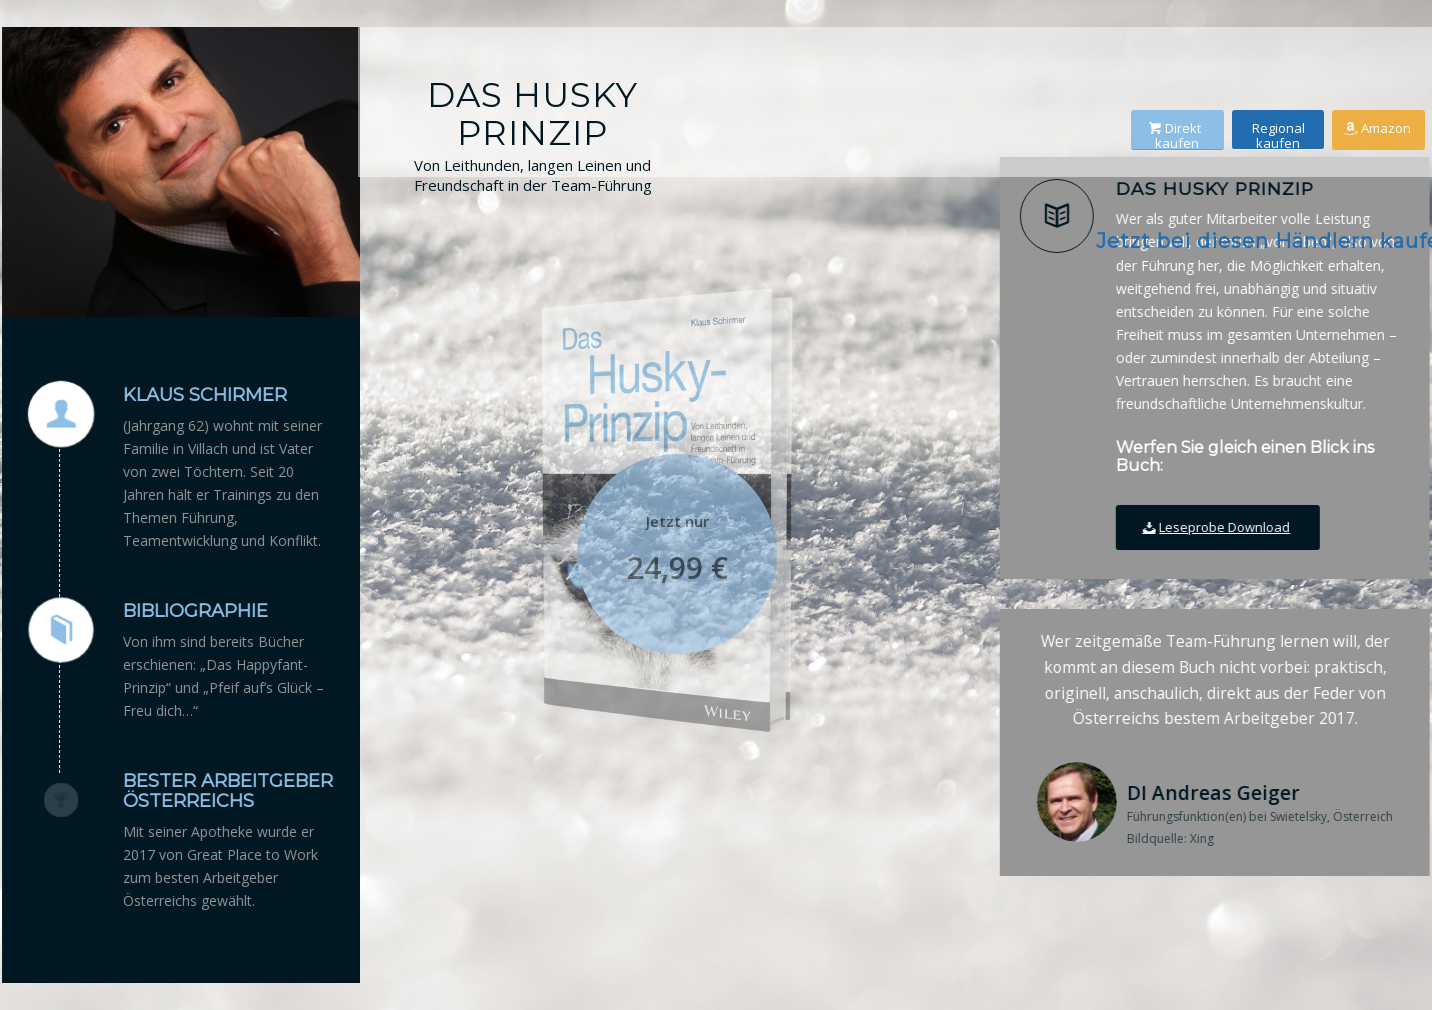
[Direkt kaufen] (1188, 122)
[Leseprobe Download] (1227, 527)
